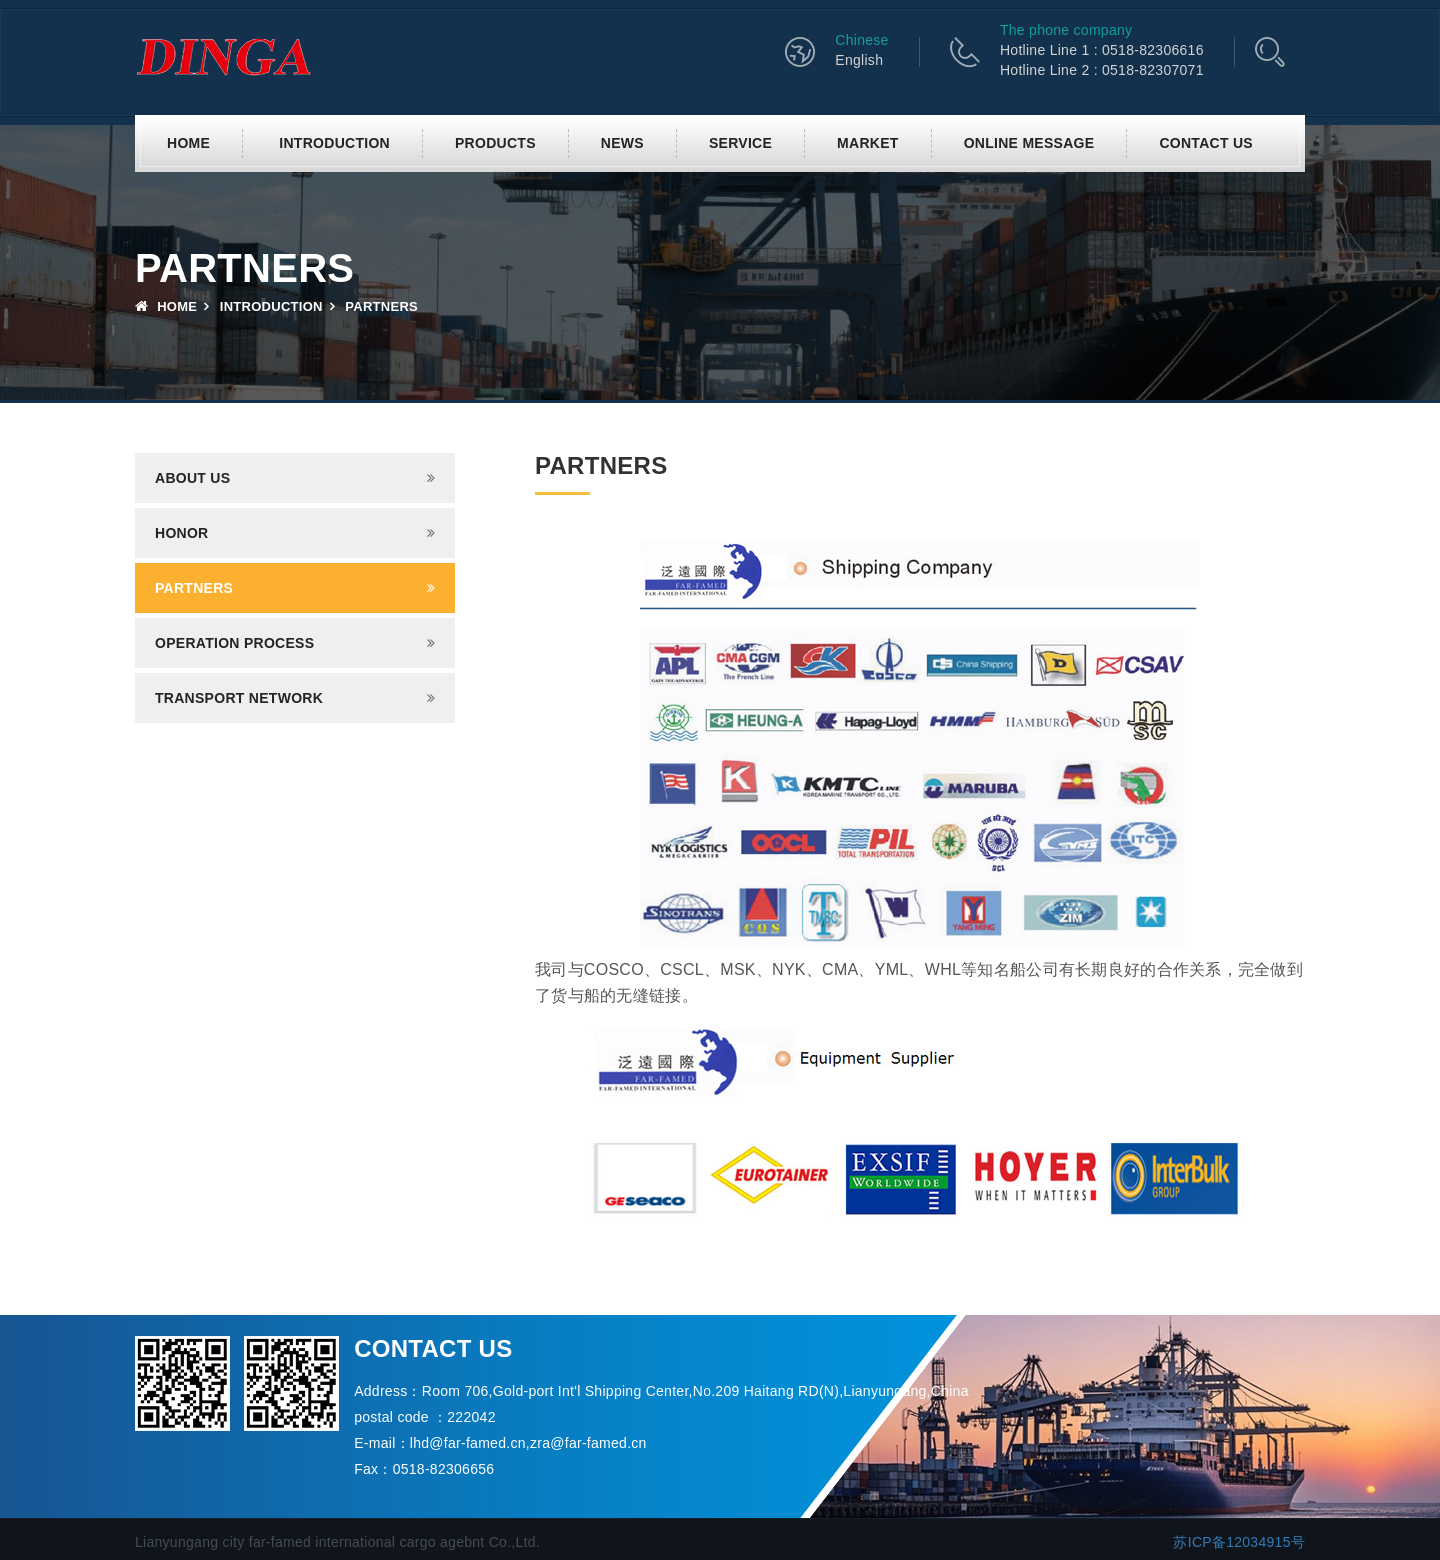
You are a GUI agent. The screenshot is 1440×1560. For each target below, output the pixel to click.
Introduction (334, 143)
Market (868, 143)
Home (188, 143)
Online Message (1029, 143)
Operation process (234, 643)
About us (192, 478)
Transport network (239, 698)
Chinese (861, 40)
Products (495, 143)
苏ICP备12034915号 (1239, 1542)
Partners (194, 588)
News (622, 143)
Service (740, 143)
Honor (182, 533)
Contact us (1206, 143)
